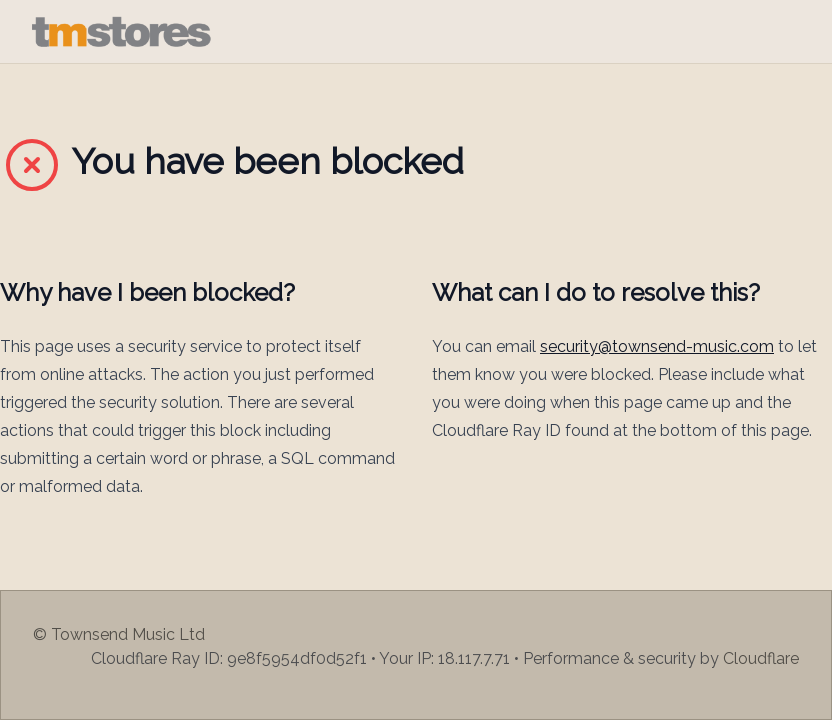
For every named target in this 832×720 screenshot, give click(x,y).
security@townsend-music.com (657, 346)
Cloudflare (761, 658)
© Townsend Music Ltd (119, 634)
